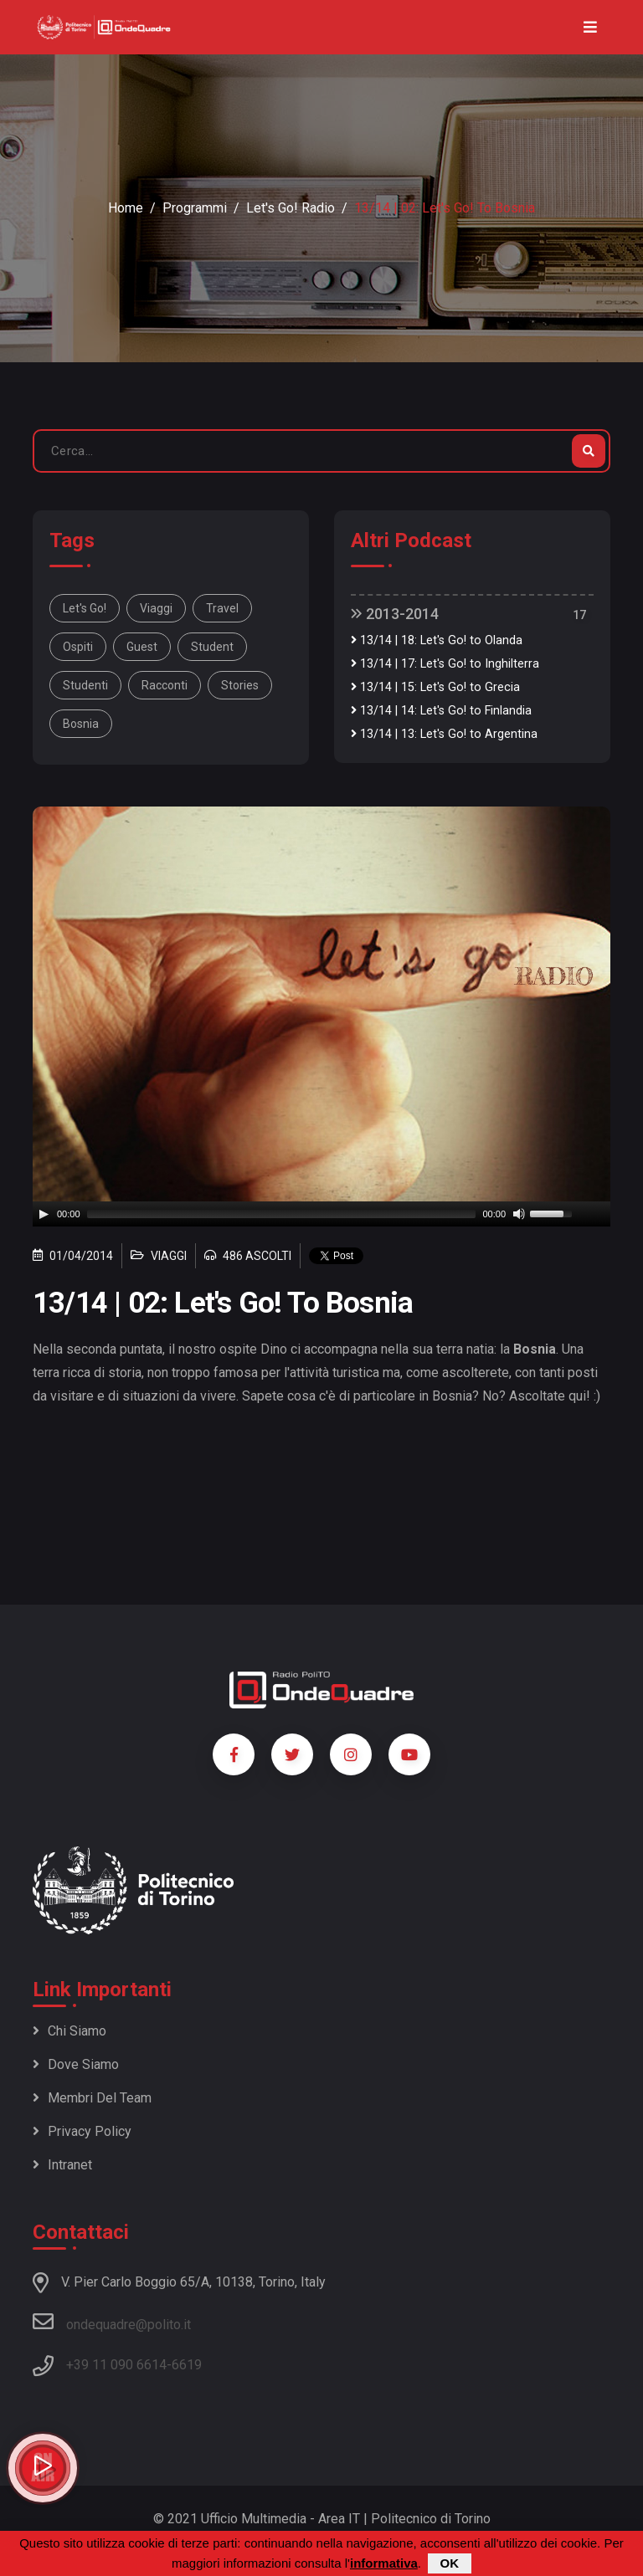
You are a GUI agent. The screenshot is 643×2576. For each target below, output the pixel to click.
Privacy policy (82, 2131)
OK (450, 2563)
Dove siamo (76, 2064)
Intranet (62, 2165)
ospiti (78, 646)
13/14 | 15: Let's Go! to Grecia (435, 687)
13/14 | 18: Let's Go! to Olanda (436, 640)
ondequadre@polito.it (112, 2322)
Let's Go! (84, 608)
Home (125, 208)
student (212, 646)
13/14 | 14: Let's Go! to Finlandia (441, 711)
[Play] (43, 1214)
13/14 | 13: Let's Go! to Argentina (444, 734)
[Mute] (519, 1214)
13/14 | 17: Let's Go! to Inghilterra (445, 664)
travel (222, 608)
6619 (187, 2365)
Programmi (194, 208)
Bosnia (81, 723)
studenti (85, 685)
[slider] (281, 1214)
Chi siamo (69, 2031)
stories (240, 685)
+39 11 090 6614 (116, 2365)
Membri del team (92, 2098)
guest (141, 646)
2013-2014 (395, 613)
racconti (164, 685)
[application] (321, 1214)
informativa (384, 2563)
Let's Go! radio (290, 208)
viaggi (156, 608)
